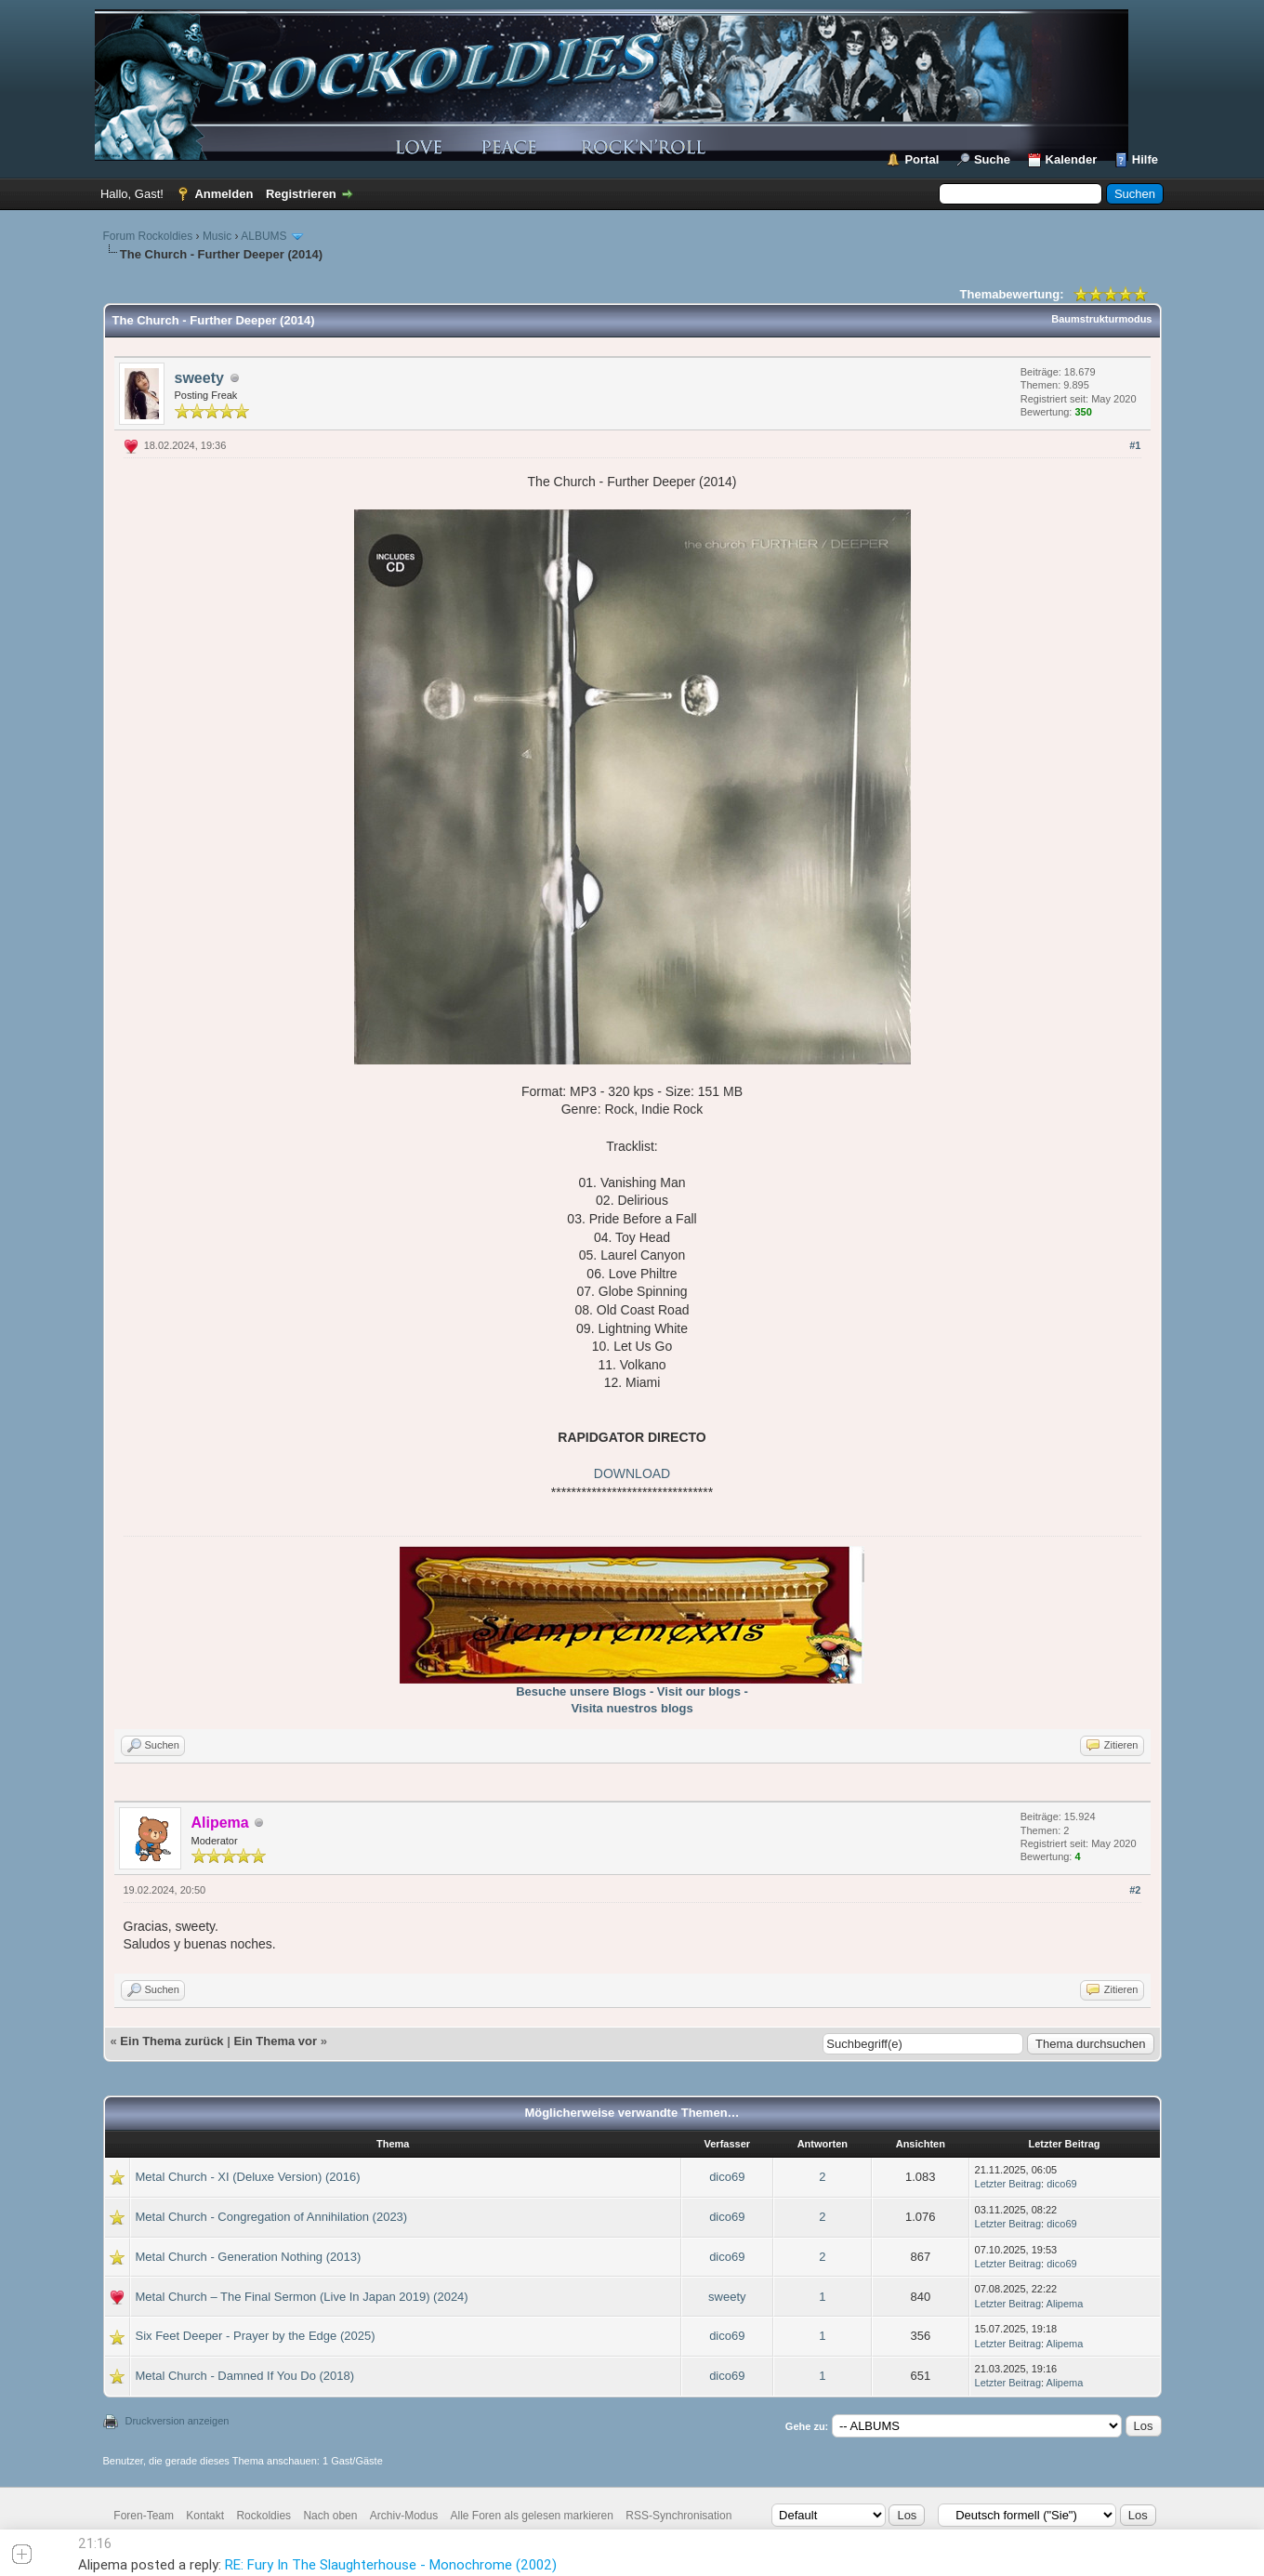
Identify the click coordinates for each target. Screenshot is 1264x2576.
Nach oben (330, 2515)
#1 (1134, 445)
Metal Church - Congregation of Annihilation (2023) (272, 2217)
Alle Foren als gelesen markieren (532, 2515)
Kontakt (205, 2515)
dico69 (726, 2177)
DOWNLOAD (632, 1473)
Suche (992, 159)
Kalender (1072, 159)
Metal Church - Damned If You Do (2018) (245, 2376)
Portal (921, 159)
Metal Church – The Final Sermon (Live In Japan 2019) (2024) (302, 2297)
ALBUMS (263, 236)
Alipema (1065, 2303)
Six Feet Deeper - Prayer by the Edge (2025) (255, 2336)
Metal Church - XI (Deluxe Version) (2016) (248, 2177)
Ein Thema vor (275, 2041)
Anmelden (223, 194)
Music (217, 236)
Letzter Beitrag (1008, 2183)
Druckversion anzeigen (177, 2420)
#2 (1134, 1890)
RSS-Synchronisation (678, 2515)
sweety (199, 378)
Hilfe (1145, 159)
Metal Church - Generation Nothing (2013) (249, 2257)
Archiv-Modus (404, 2515)
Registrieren (301, 194)
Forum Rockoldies (148, 236)
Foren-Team (143, 2515)
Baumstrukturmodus (1101, 318)
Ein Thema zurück (171, 2041)
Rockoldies (263, 2515)
